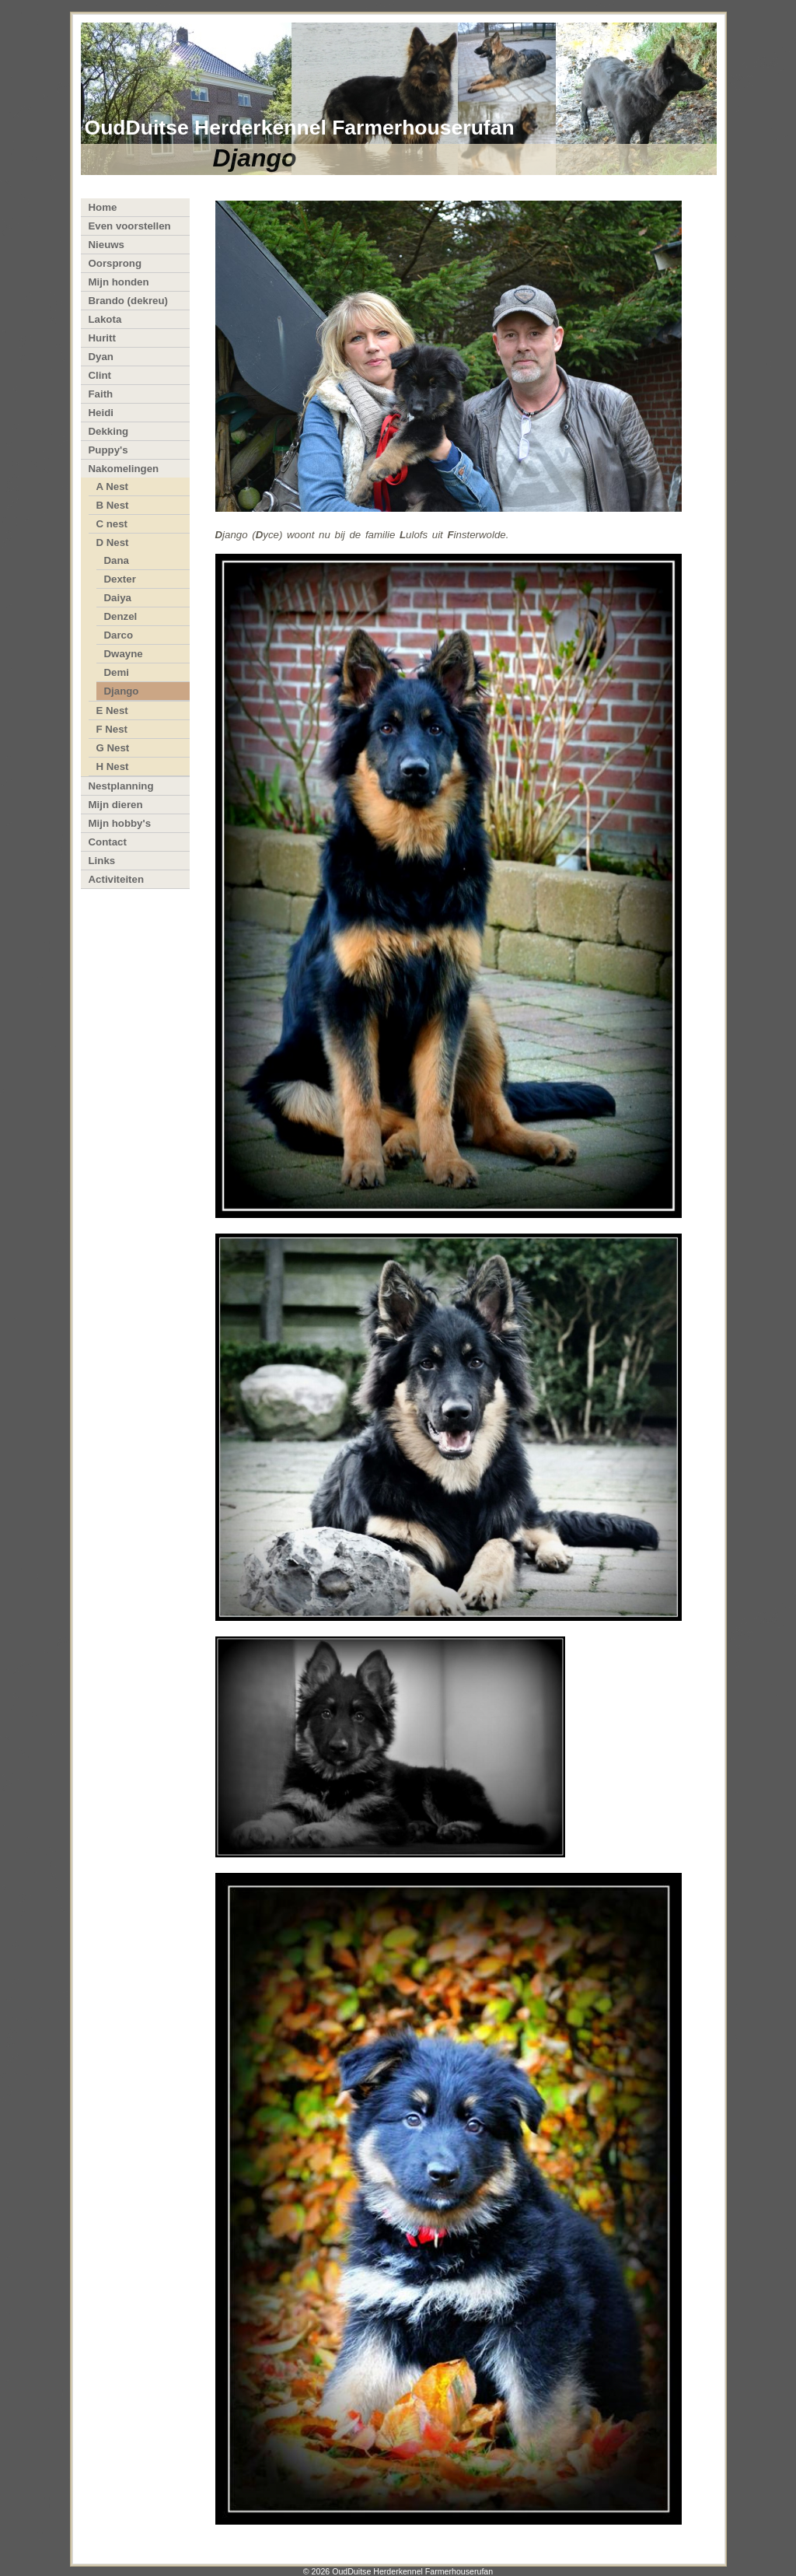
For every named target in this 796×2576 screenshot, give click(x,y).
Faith (101, 394)
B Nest (112, 505)
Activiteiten (117, 879)
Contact (108, 842)
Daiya (117, 598)
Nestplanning (121, 786)
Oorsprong (115, 263)
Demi (116, 672)
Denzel (121, 616)
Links (102, 860)
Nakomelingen (124, 468)
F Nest (112, 729)
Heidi (101, 412)
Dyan (101, 356)
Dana (116, 560)
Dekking (109, 431)
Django (121, 691)
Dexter (120, 579)
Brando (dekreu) (128, 300)
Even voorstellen (130, 226)
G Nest (113, 748)
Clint (100, 375)
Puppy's (108, 450)
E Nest (112, 710)
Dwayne (123, 654)
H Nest (112, 766)
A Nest (112, 486)
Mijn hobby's (120, 823)
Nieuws (106, 244)
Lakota (105, 319)
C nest (112, 524)
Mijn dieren (116, 804)
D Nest (112, 542)
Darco (119, 635)
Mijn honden (119, 282)
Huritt (102, 338)
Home (103, 207)
